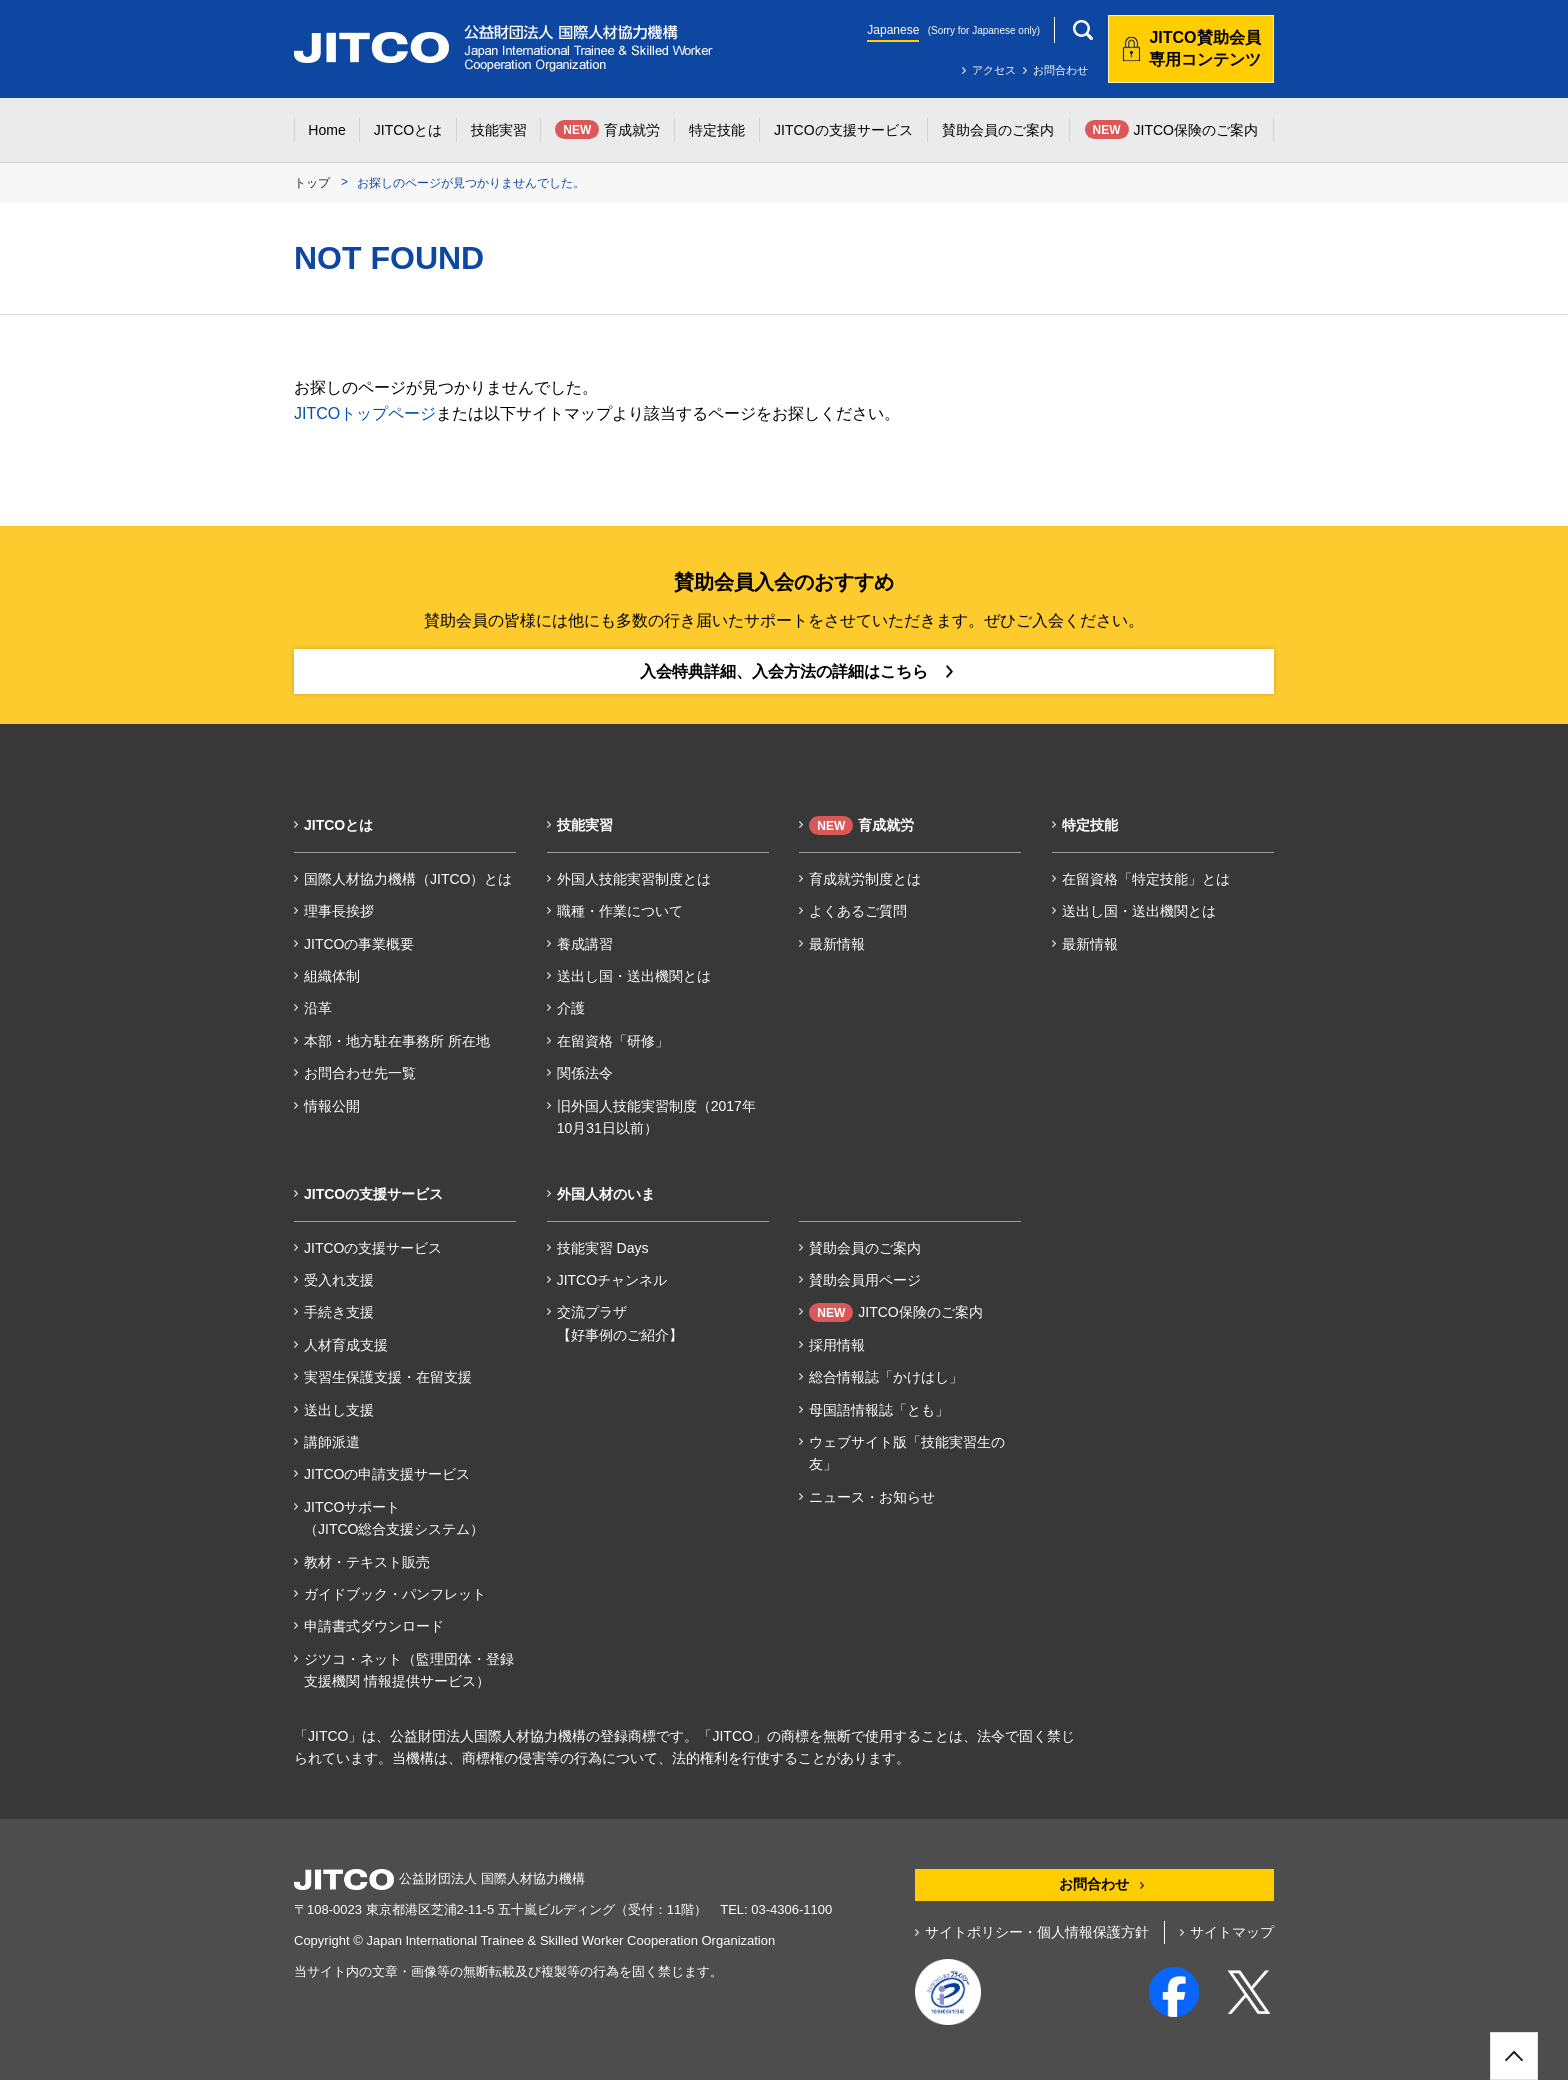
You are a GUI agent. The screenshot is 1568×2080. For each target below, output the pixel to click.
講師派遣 (332, 1442)
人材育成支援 (346, 1345)
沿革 (318, 1008)
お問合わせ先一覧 (360, 1073)
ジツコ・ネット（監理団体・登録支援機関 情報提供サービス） (409, 1670)
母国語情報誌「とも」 (879, 1410)
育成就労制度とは (865, 879)
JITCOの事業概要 (359, 944)
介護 (571, 1008)
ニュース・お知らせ (872, 1497)
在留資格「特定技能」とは (1146, 879)
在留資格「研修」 (613, 1041)
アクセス (994, 70)
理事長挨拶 (339, 911)
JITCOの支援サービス (373, 1248)
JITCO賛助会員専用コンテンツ (1205, 48)
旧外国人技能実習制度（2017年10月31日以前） (656, 1117)
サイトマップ (1232, 1932)
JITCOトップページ (365, 413)
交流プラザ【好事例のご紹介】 (620, 1323)
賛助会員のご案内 (865, 1248)
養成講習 (585, 944)
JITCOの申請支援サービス (387, 1474)
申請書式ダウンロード (374, 1626)
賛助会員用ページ (865, 1280)
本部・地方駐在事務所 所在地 (397, 1041)
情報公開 (332, 1106)
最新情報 (837, 944)
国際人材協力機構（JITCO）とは (408, 879)
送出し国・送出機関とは (634, 976)
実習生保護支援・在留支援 (388, 1377)
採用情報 (837, 1345)
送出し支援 (339, 1410)
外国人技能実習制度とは (634, 879)
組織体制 (332, 976)
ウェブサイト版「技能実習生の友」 (907, 1453)
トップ (312, 183)
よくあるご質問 (858, 911)
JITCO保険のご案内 (895, 1312)
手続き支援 (339, 1312)
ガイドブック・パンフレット (395, 1594)
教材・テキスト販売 (367, 1562)
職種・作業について (620, 911)
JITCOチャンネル (612, 1280)
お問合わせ (1060, 70)
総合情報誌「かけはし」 (886, 1377)
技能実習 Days (603, 1248)
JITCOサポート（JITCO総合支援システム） (394, 1518)
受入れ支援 (339, 1280)
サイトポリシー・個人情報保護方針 (1037, 1932)
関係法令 (585, 1073)
